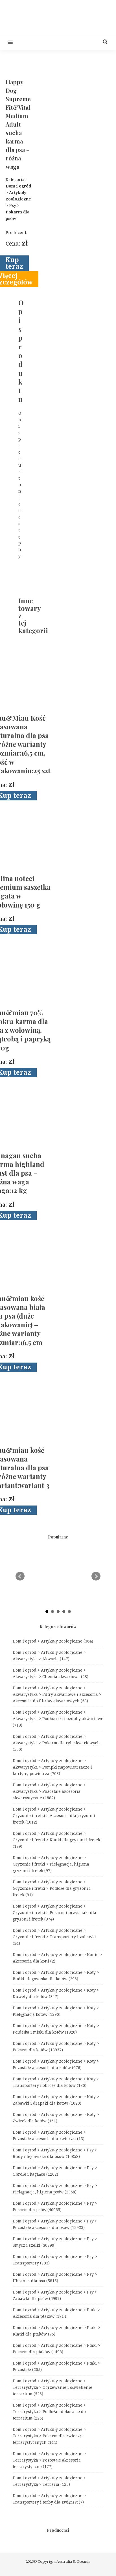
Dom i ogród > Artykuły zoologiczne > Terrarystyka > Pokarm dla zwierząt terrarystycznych (49, 2436)
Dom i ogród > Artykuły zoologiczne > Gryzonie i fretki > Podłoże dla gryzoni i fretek (52, 1888)
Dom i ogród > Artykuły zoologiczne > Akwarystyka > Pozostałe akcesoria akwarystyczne (49, 1791)
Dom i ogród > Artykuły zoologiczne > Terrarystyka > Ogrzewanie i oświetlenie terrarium (52, 2387)
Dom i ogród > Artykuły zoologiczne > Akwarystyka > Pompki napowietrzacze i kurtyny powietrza (52, 1767)
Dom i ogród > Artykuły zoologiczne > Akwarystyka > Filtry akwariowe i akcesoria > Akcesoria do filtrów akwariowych (57, 1694)
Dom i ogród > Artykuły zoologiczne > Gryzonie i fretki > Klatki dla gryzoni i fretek (56, 1840)
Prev (20, 1576)
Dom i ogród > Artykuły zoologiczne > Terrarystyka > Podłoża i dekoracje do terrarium (49, 2411)
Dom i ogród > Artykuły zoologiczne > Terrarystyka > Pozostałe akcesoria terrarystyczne (49, 2460)
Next (95, 1576)
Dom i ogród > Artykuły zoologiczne (53, 1641)
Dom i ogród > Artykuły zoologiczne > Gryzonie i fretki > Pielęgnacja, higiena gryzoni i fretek (51, 1864)
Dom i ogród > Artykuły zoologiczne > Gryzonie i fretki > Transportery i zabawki (54, 1937)
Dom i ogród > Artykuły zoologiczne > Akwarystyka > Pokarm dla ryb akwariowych (56, 1743)
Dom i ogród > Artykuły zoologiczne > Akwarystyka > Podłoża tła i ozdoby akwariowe (58, 1718)
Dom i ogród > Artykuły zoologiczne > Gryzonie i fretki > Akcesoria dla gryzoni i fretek (54, 1815)
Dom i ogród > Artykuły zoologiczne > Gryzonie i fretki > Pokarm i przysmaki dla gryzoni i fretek (54, 1912)
